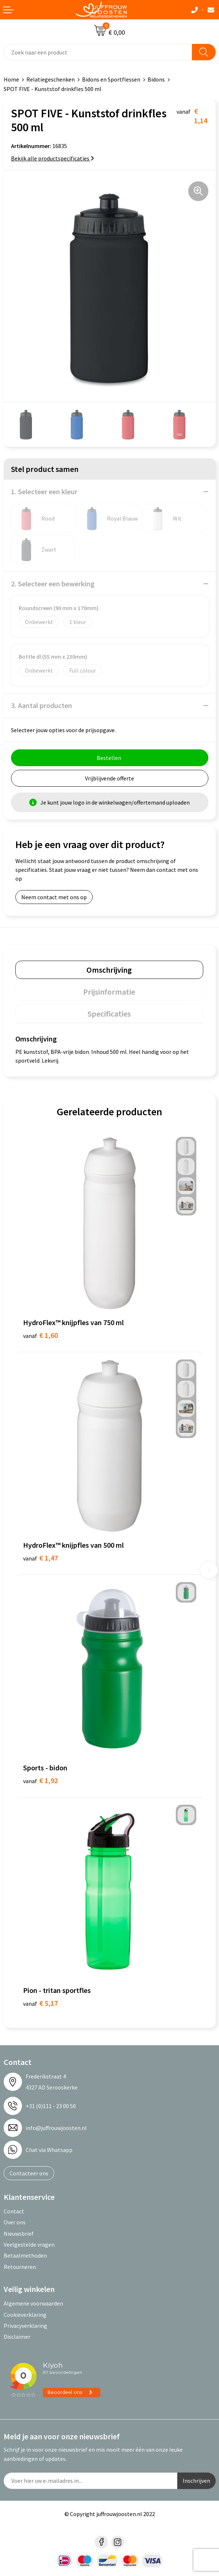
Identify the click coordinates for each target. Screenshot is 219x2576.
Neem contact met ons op (54, 897)
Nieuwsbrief (19, 2233)
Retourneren (20, 2266)
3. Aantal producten (41, 705)
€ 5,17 (40, 2003)
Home (11, 79)
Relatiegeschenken (50, 79)
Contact (14, 2211)
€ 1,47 (40, 1557)
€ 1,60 (40, 1335)
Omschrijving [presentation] (109, 970)
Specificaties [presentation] (109, 1014)
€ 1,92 (40, 1780)
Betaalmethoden (25, 2255)
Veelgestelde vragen (29, 2244)
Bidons (156, 79)
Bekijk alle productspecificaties (52, 158)
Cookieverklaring (25, 2314)
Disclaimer (17, 2336)
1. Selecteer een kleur (44, 491)
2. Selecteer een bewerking (52, 583)
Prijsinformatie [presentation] (109, 992)
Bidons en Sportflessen (111, 79)
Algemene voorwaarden (33, 2303)
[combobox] (98, 52)
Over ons (15, 2222)
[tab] (109, 970)
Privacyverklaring (25, 2325)
